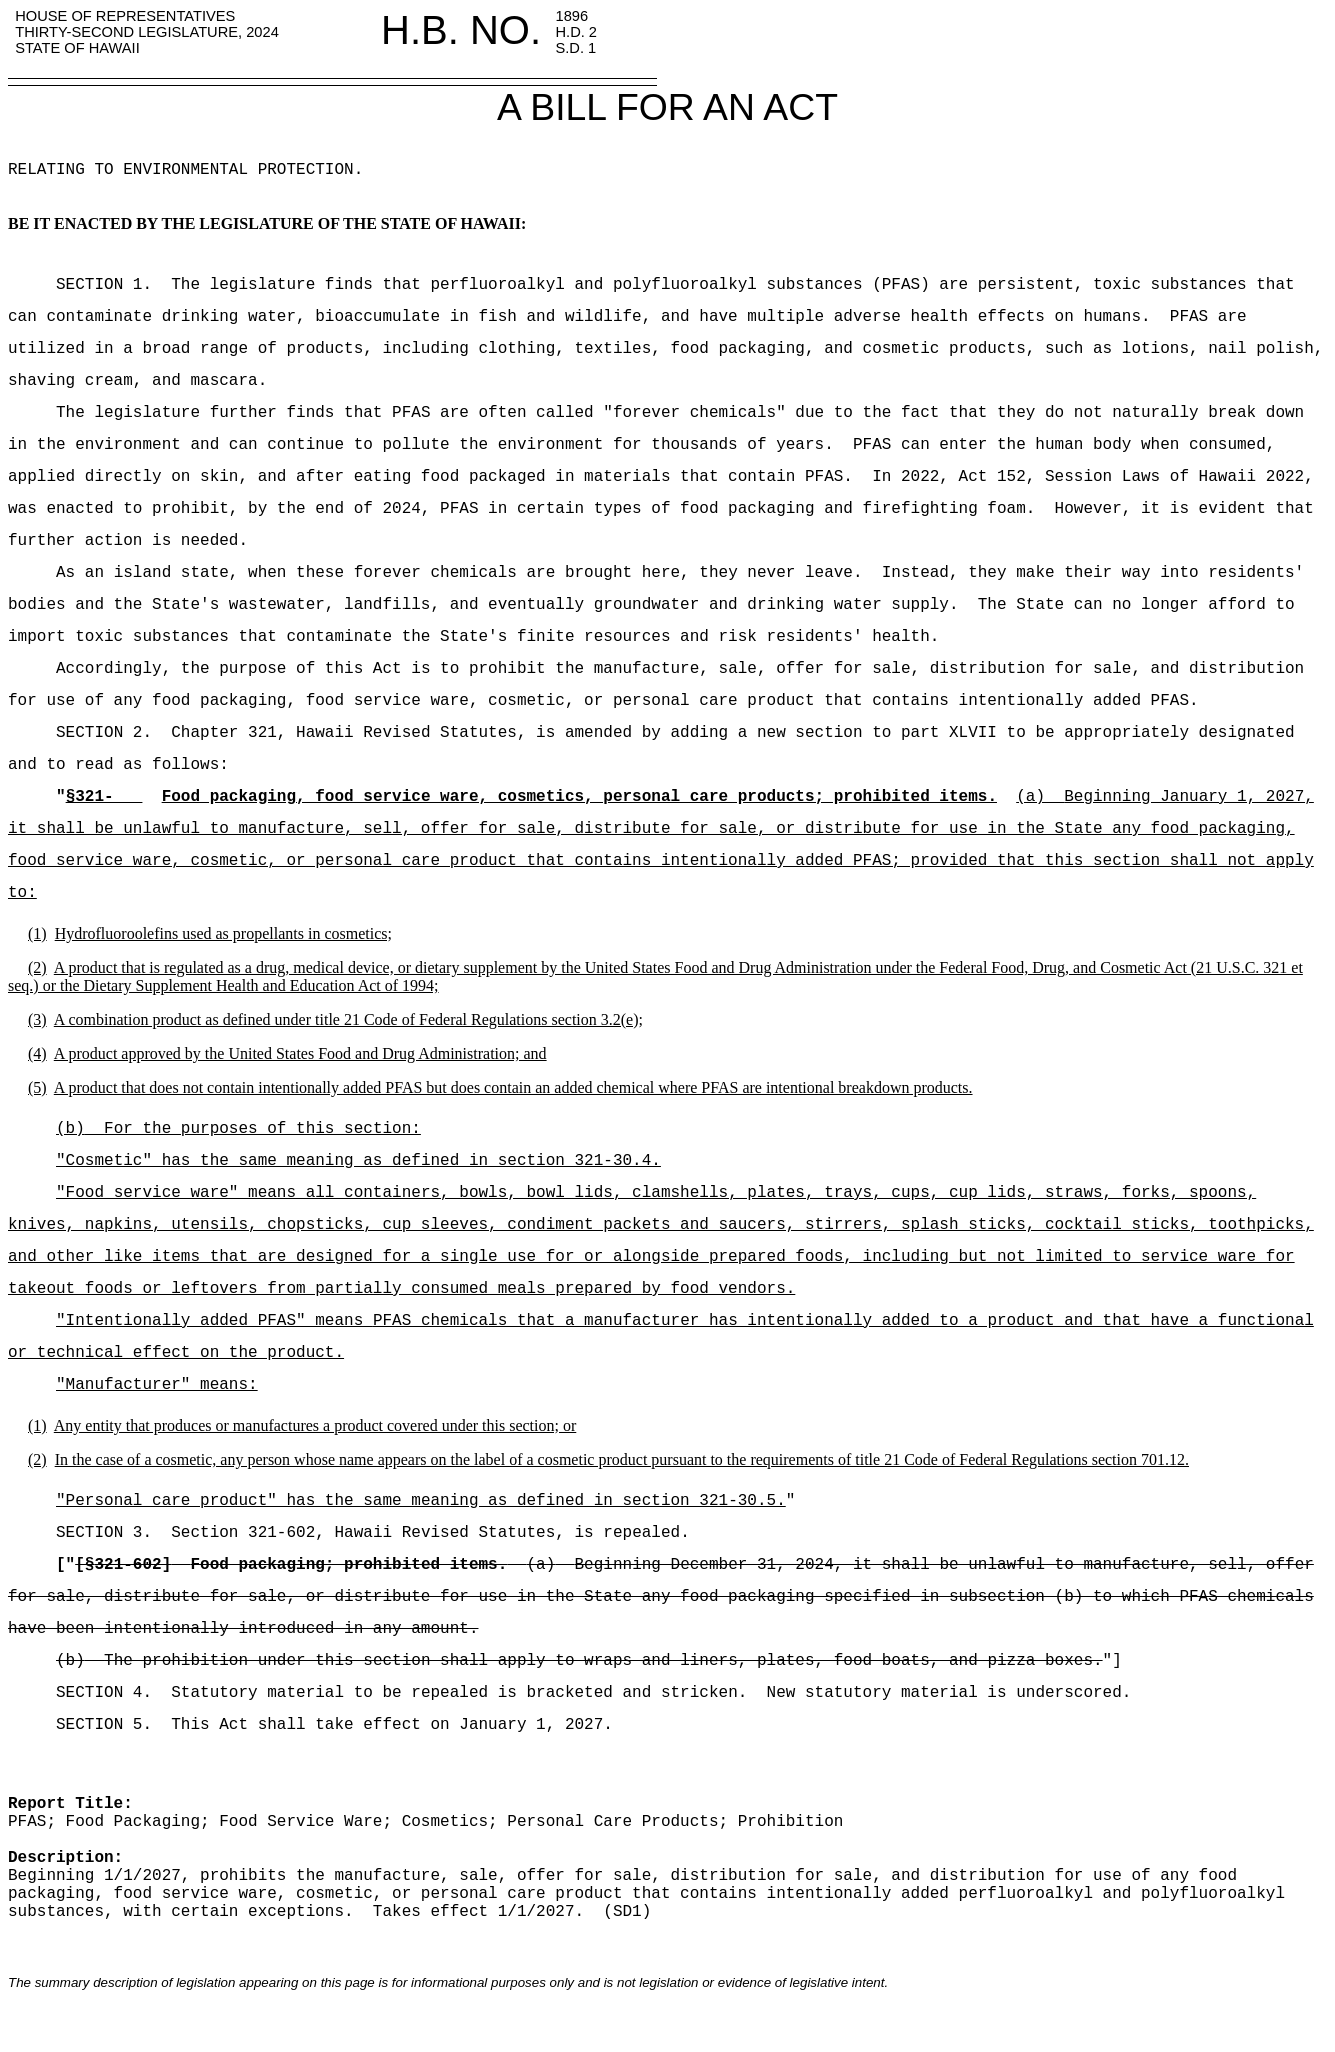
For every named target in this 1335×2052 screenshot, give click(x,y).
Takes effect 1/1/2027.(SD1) (503, 1912)
